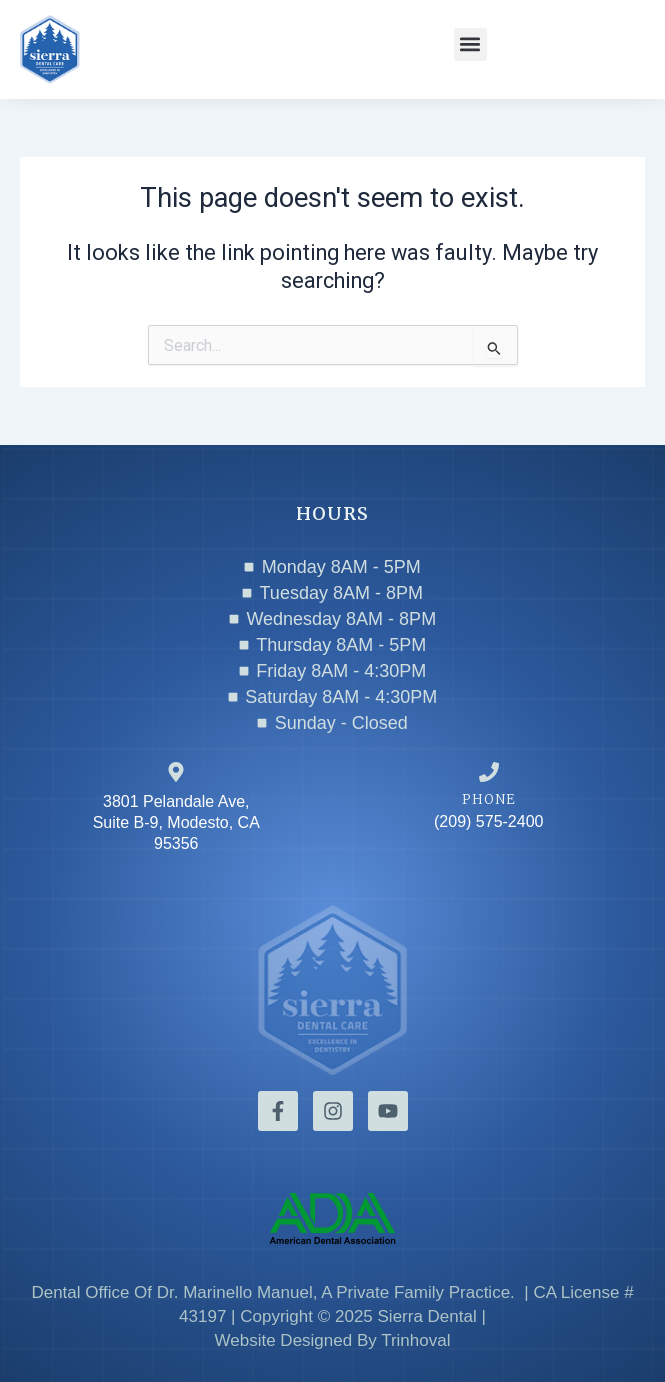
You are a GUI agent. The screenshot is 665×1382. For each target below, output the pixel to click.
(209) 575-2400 (488, 821)
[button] (470, 44)
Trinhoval (415, 1340)
